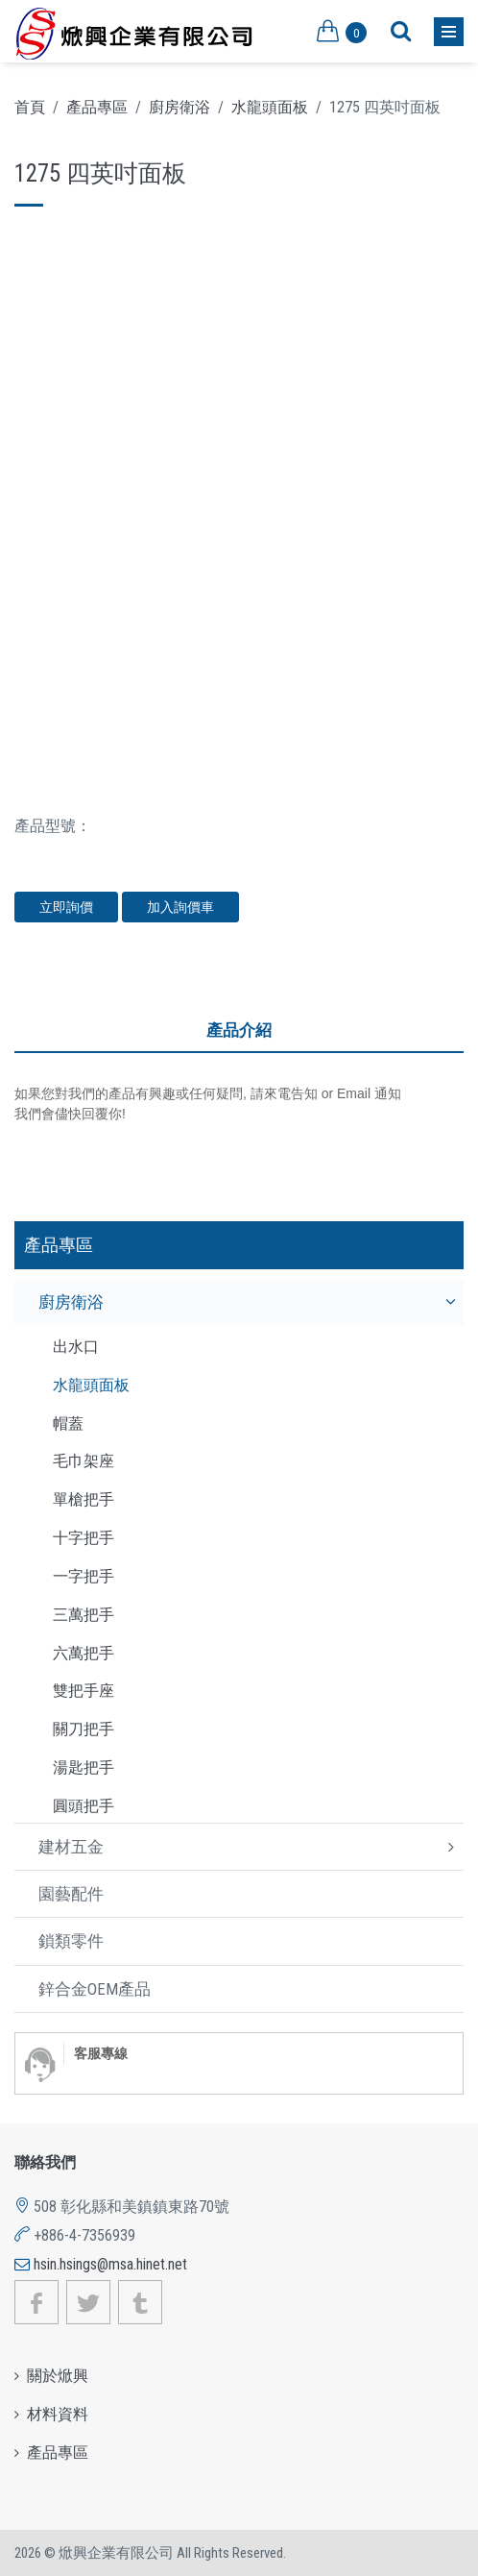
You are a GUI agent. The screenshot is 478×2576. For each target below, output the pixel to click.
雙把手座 (83, 1690)
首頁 (29, 107)
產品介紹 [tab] (239, 1030)
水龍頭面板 (269, 107)
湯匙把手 (83, 1767)
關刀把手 (83, 1729)
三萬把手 (83, 1615)
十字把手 (83, 1538)
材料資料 (57, 2414)
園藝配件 (71, 1893)
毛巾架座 (83, 1461)
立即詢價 (66, 907)
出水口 (76, 1346)
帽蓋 (68, 1423)
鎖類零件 (71, 1940)
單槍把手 (83, 1499)
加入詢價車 (180, 907)
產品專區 (97, 107)
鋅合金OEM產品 (94, 1989)
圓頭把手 (83, 1806)
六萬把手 (83, 1653)
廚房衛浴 (179, 107)
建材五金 (71, 1846)
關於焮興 (57, 2376)
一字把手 (83, 1576)
